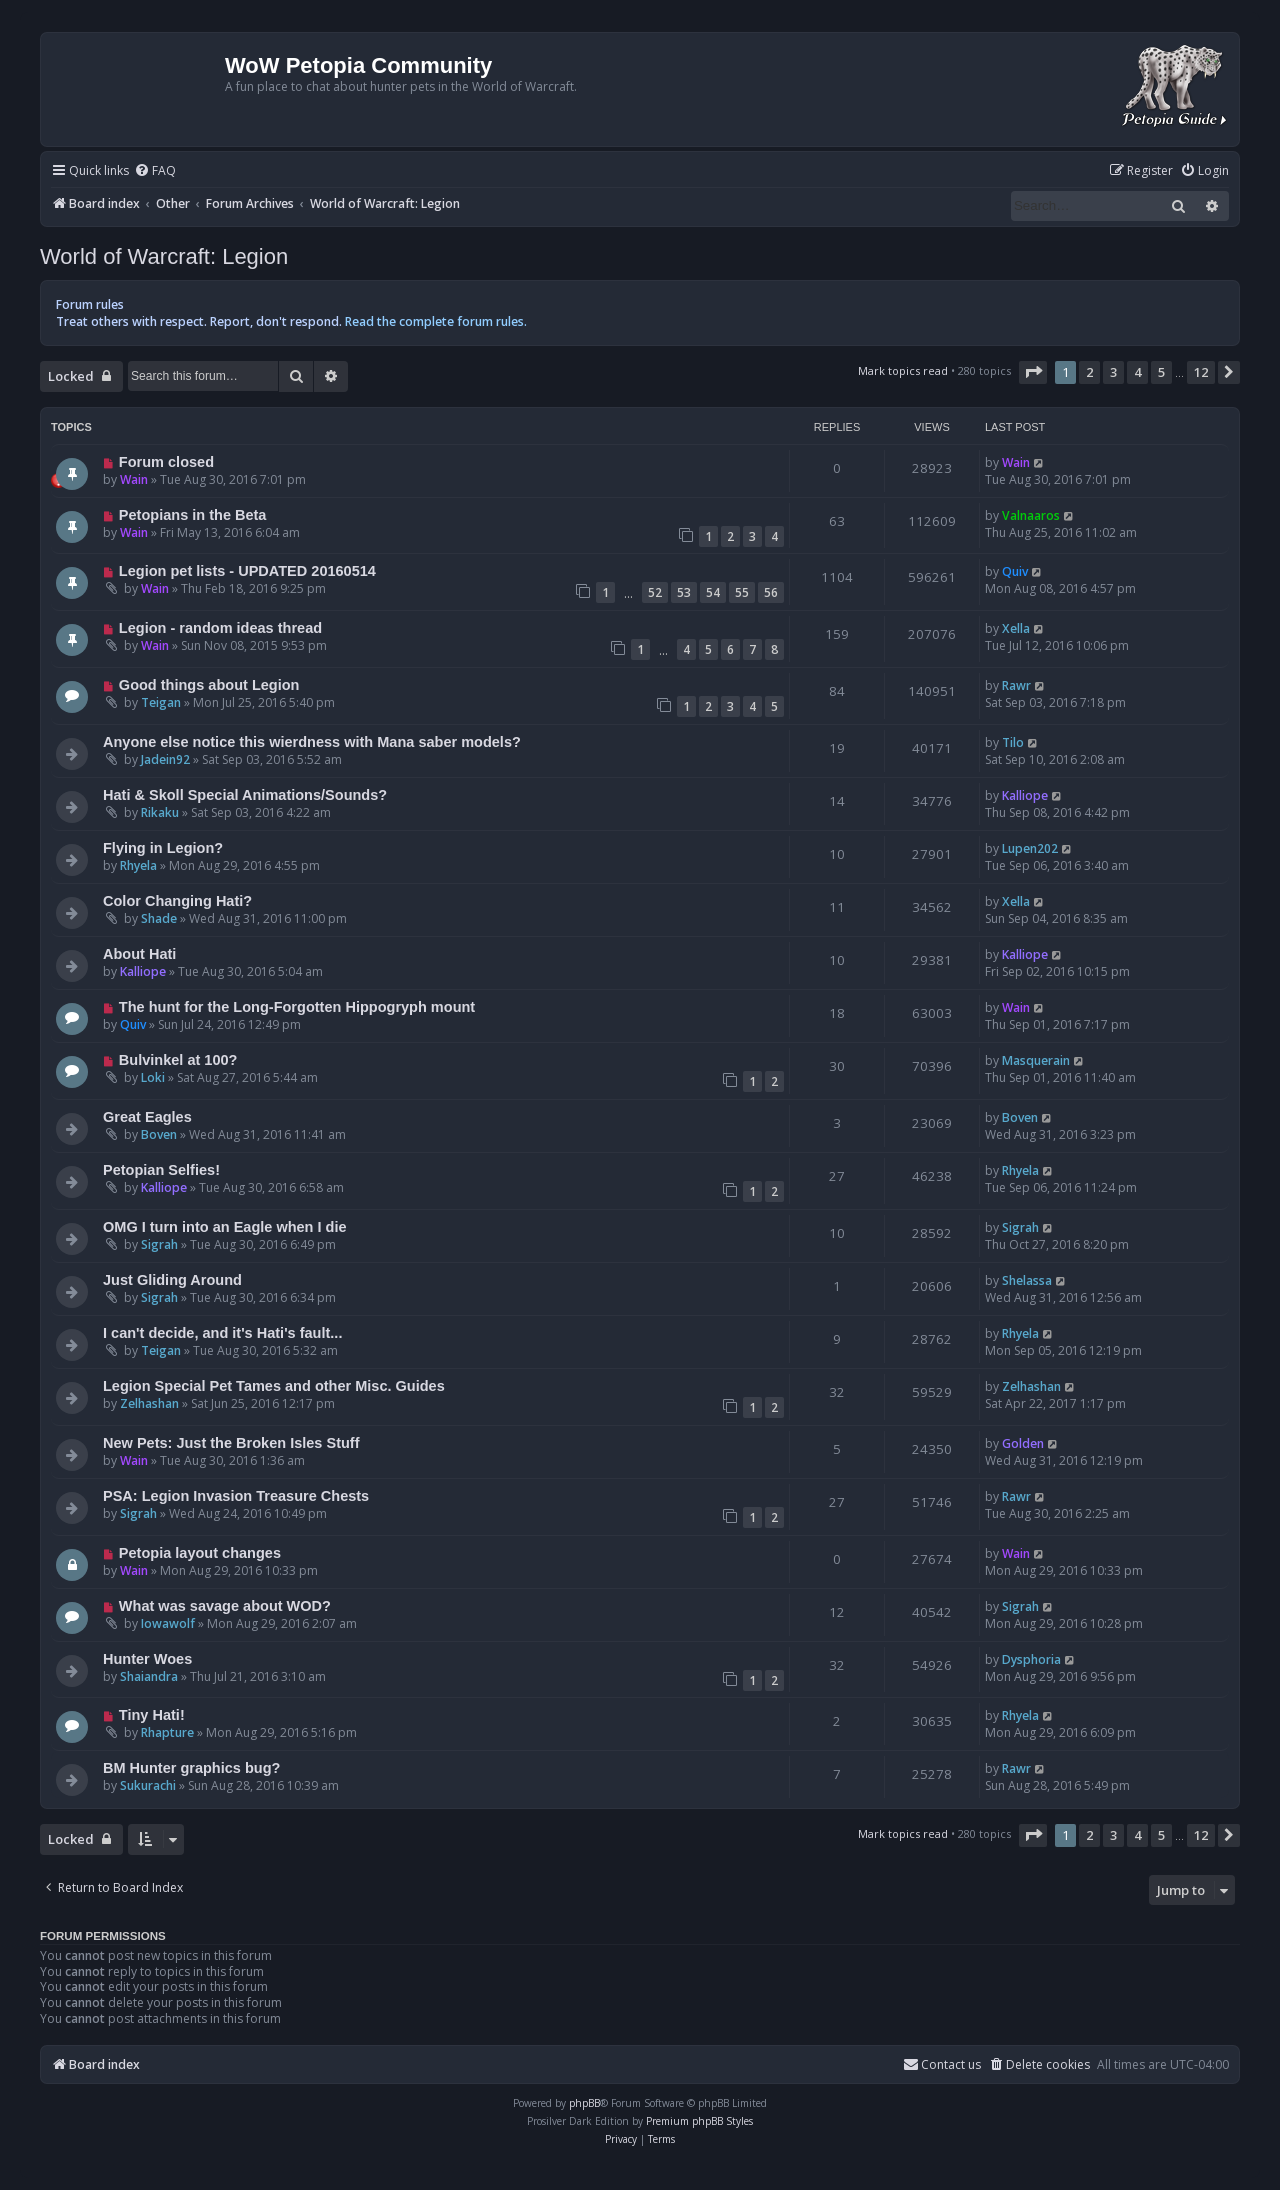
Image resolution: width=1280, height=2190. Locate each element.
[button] (1033, 372)
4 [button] (1137, 372)
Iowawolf (168, 1623)
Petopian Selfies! (161, 1170)
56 (771, 592)
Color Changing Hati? (177, 901)
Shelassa (1027, 1280)
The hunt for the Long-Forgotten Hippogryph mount (297, 1007)
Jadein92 (165, 759)
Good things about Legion (209, 685)
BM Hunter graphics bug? (191, 1768)
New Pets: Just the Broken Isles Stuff (231, 1443)
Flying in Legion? (163, 848)
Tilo (1013, 742)
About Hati (139, 954)
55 (742, 592)
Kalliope (1025, 795)
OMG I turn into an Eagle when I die (225, 1227)
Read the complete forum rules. (436, 321)
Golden (1023, 1443)
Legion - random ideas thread (220, 628)
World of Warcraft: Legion (164, 256)
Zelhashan (149, 1403)
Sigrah (159, 1244)
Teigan (161, 702)
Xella (1016, 628)
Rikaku (160, 812)
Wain (134, 479)
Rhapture (167, 1732)
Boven (159, 1134)
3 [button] (1113, 372)
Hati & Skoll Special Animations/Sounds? (245, 795)
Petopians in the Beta (193, 515)
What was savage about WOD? (225, 1606)
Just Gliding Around (172, 1280)
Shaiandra (149, 1676)
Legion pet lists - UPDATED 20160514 (247, 571)
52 (655, 592)
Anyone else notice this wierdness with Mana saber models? (312, 742)
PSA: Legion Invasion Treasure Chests (236, 1496)
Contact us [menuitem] (942, 2064)
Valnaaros (1031, 515)
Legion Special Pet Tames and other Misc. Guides (274, 1386)
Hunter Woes (147, 1659)
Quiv (1015, 571)
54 (713, 592)
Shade (159, 918)
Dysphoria (1031, 1659)
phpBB (584, 2103)
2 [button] (1089, 372)
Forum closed (166, 462)
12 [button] (1201, 372)
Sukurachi (148, 1785)
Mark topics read (903, 370)
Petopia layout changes (200, 1553)
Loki (153, 1077)
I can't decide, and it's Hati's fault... (222, 1333)
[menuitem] (155, 171)
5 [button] (1161, 372)
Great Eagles (147, 1117)
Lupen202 (1030, 848)
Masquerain (1036, 1060)
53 (684, 592)
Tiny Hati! (152, 1715)
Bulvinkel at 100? (178, 1060)
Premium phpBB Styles (699, 2121)
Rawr (1016, 685)
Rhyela (138, 865)
